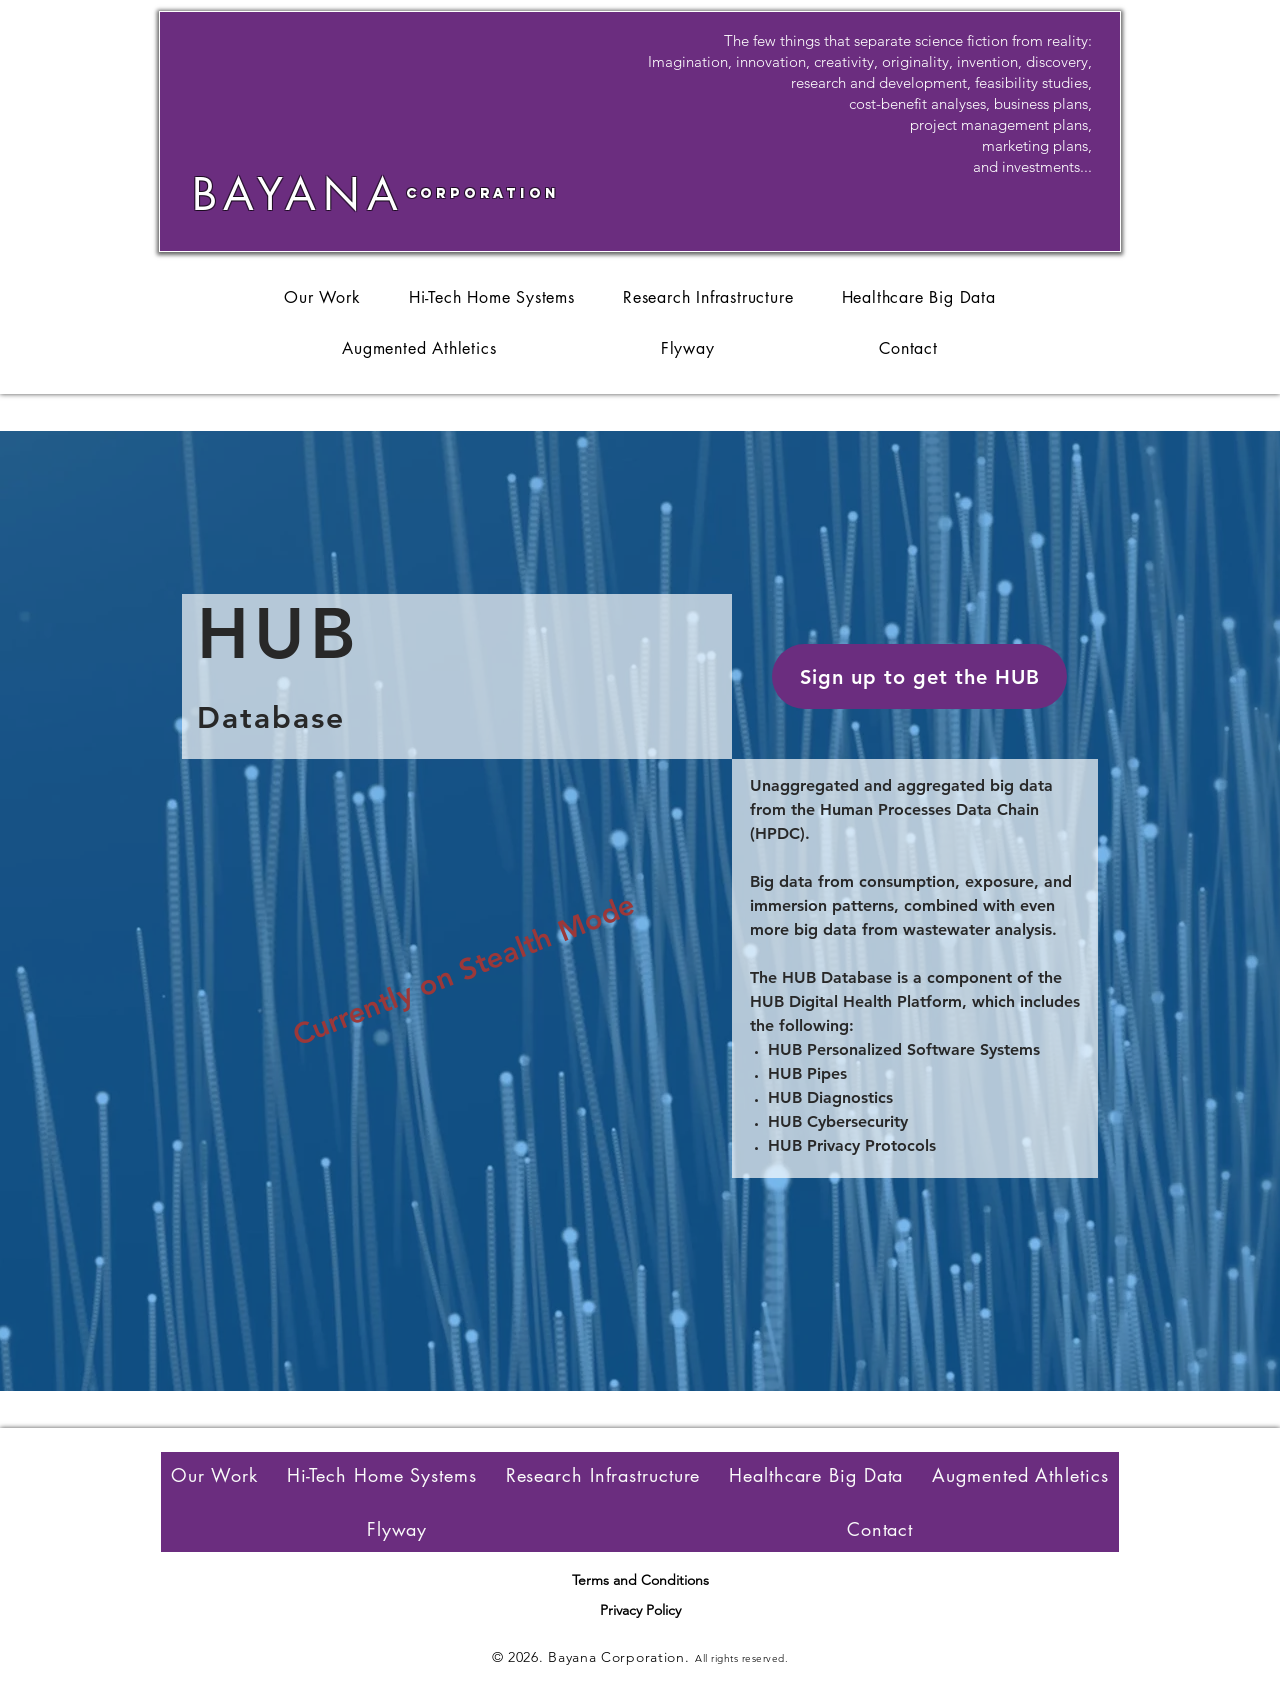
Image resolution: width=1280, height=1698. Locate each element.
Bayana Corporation (616, 1657)
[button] (919, 676)
